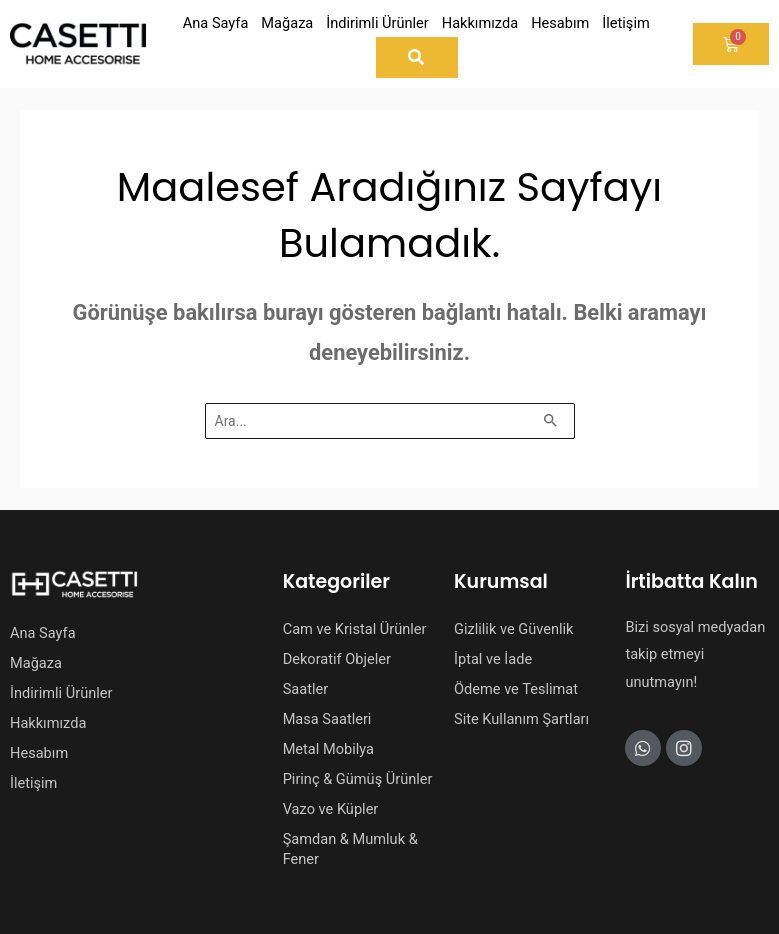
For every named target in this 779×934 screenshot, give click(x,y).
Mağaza (36, 663)
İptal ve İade (493, 659)
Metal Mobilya (328, 749)
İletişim (33, 783)
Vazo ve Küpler (331, 809)
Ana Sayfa (43, 633)
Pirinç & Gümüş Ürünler (358, 779)
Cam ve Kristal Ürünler (355, 629)
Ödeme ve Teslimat (516, 689)
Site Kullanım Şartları (521, 719)
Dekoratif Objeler (337, 659)
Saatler (306, 689)
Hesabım (39, 753)
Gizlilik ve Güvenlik (513, 629)
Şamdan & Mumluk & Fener (350, 849)
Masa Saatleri (327, 719)
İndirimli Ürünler (61, 693)
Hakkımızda (48, 723)
